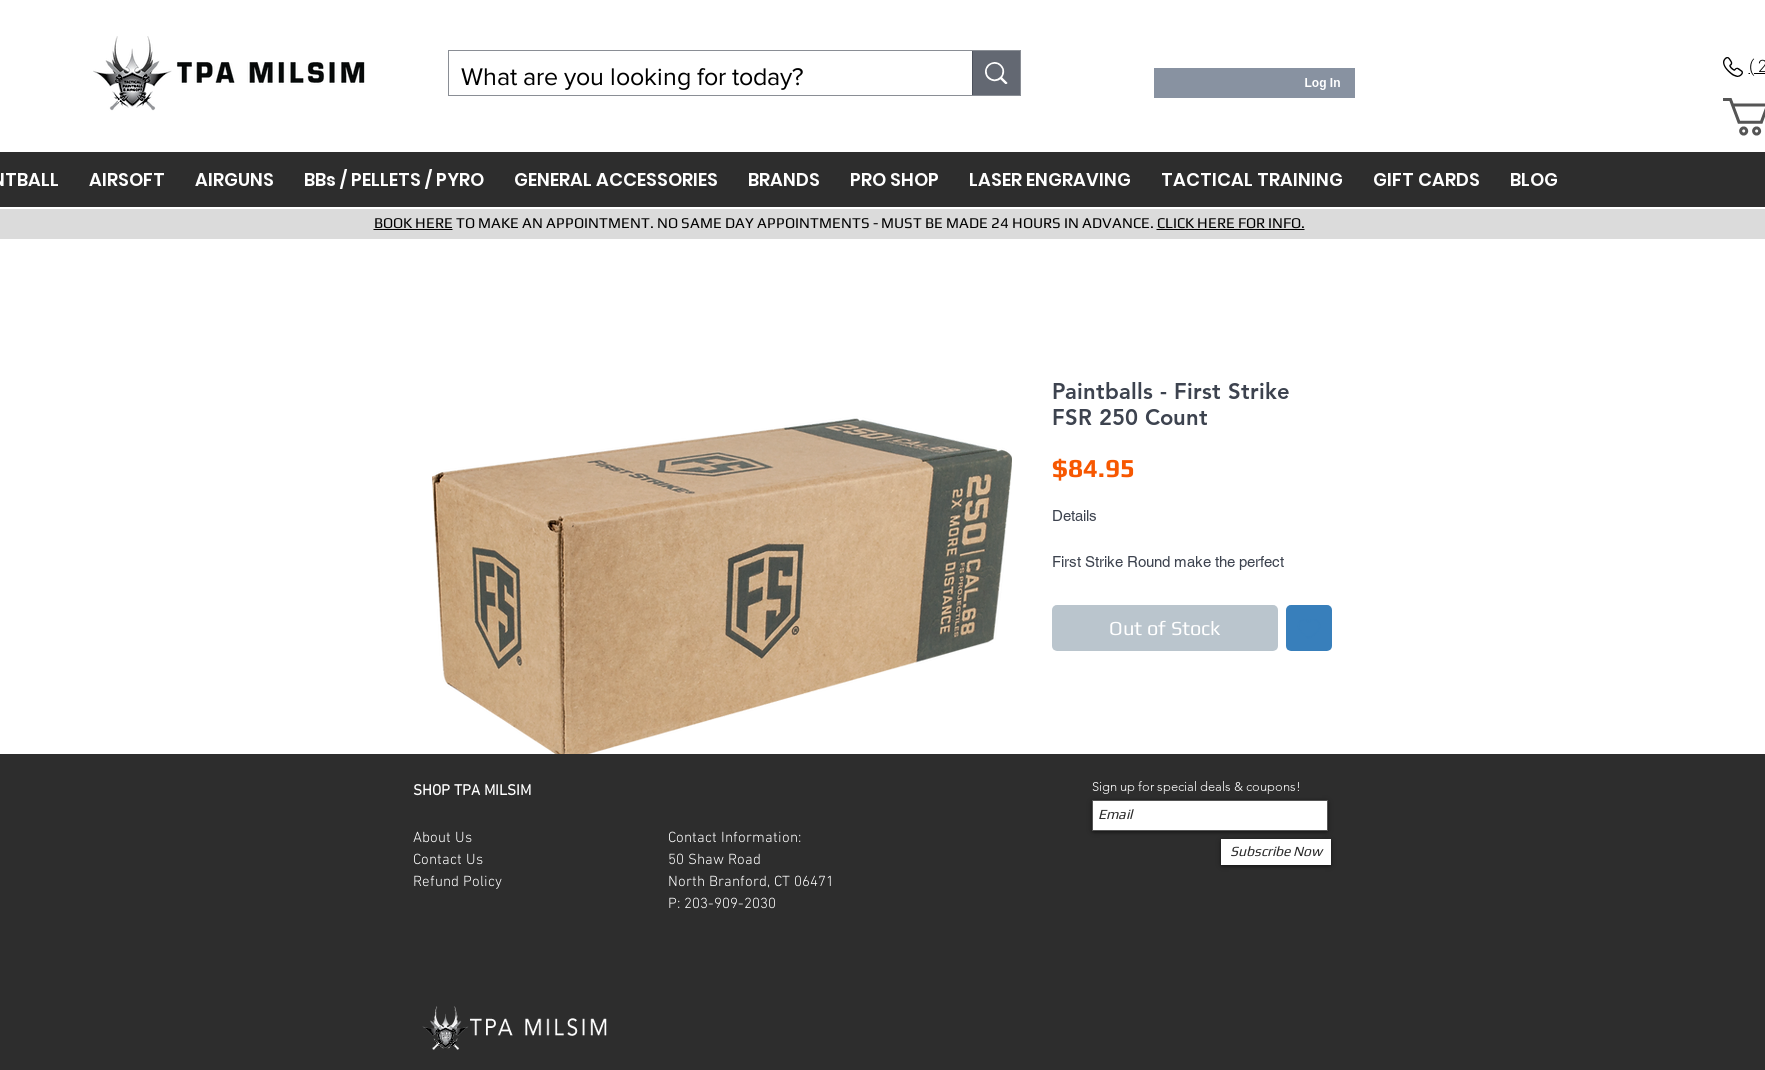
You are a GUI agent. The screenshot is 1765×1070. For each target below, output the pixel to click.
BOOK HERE (413, 222)
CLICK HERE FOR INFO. (1231, 222)
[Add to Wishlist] (1309, 628)
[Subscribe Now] (1276, 852)
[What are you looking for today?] (696, 76)
